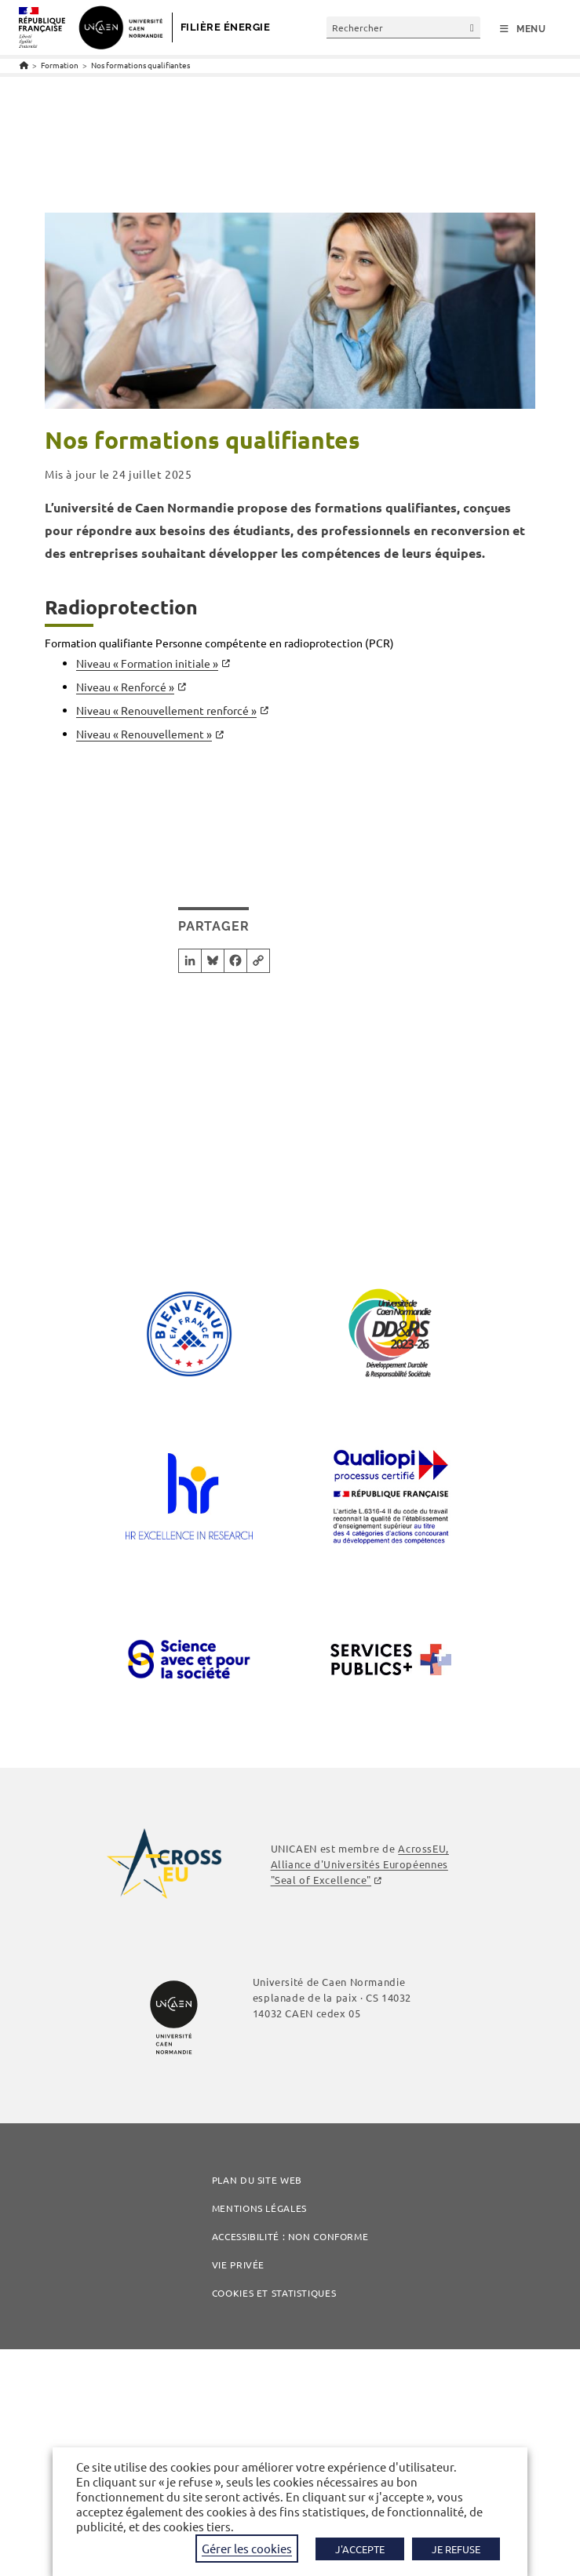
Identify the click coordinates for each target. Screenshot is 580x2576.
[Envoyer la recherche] (472, 27)
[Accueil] (24, 65)
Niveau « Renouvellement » (144, 734)
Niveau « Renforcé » (125, 687)
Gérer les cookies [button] (247, 2548)
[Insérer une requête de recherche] (403, 27)
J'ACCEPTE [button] (360, 2549)
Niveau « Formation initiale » (147, 663)
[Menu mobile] (523, 29)
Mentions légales (259, 2208)
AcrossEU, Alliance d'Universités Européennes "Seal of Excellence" (360, 1864)
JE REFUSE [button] (456, 2549)
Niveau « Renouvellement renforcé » (166, 710)
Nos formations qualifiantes (140, 65)
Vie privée (238, 2264)
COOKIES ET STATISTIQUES (274, 2292)
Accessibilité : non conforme (290, 2236)
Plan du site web (257, 2179)
